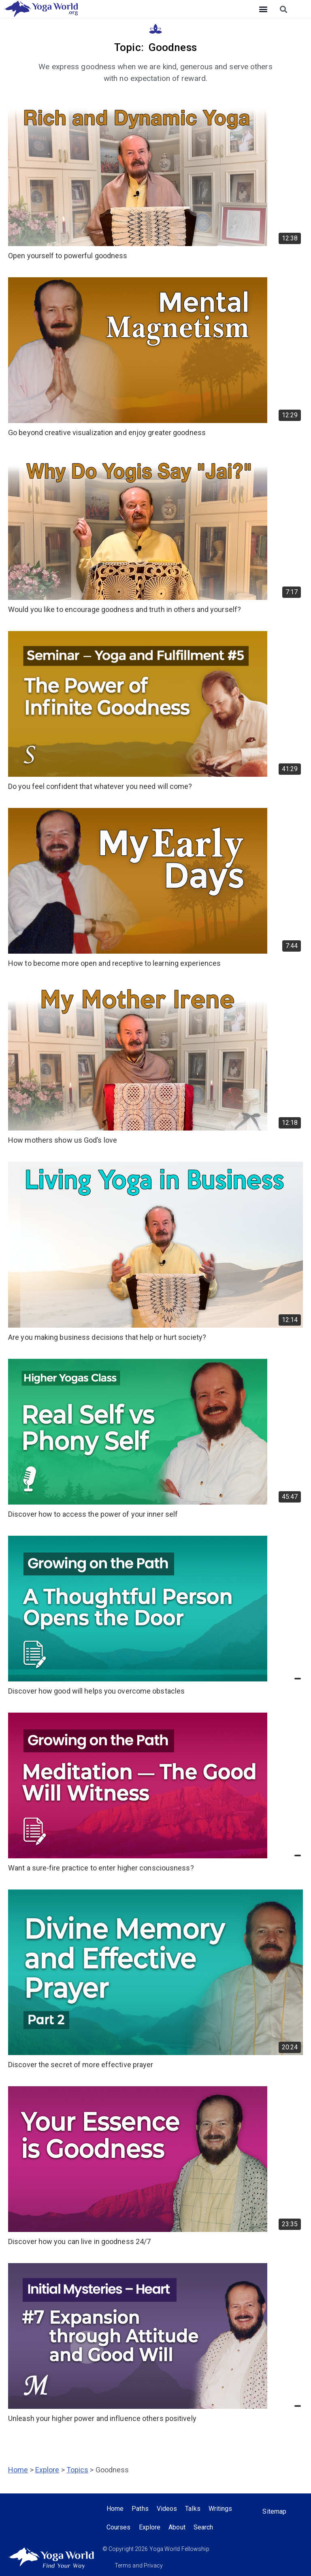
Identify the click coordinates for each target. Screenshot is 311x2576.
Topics (77, 2469)
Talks (192, 2508)
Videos (167, 2508)
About (176, 2527)
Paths (140, 2508)
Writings (220, 2508)
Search (203, 2527)
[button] (263, 9)
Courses (119, 2527)
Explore (47, 2469)
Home (18, 2469)
